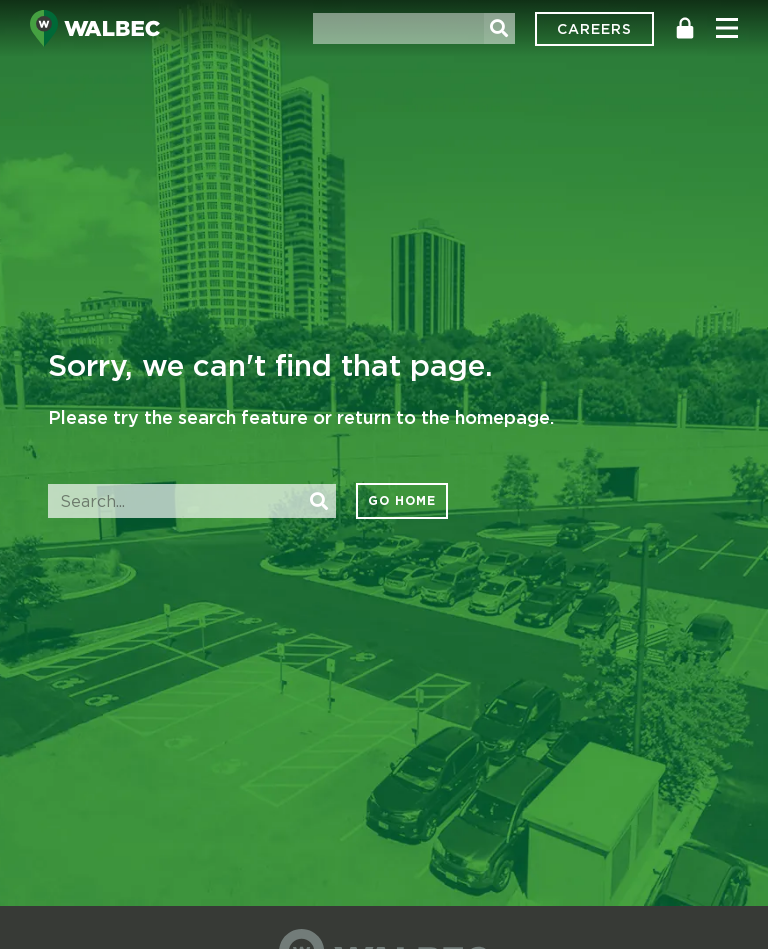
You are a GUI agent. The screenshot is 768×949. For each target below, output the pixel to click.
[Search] (499, 28)
